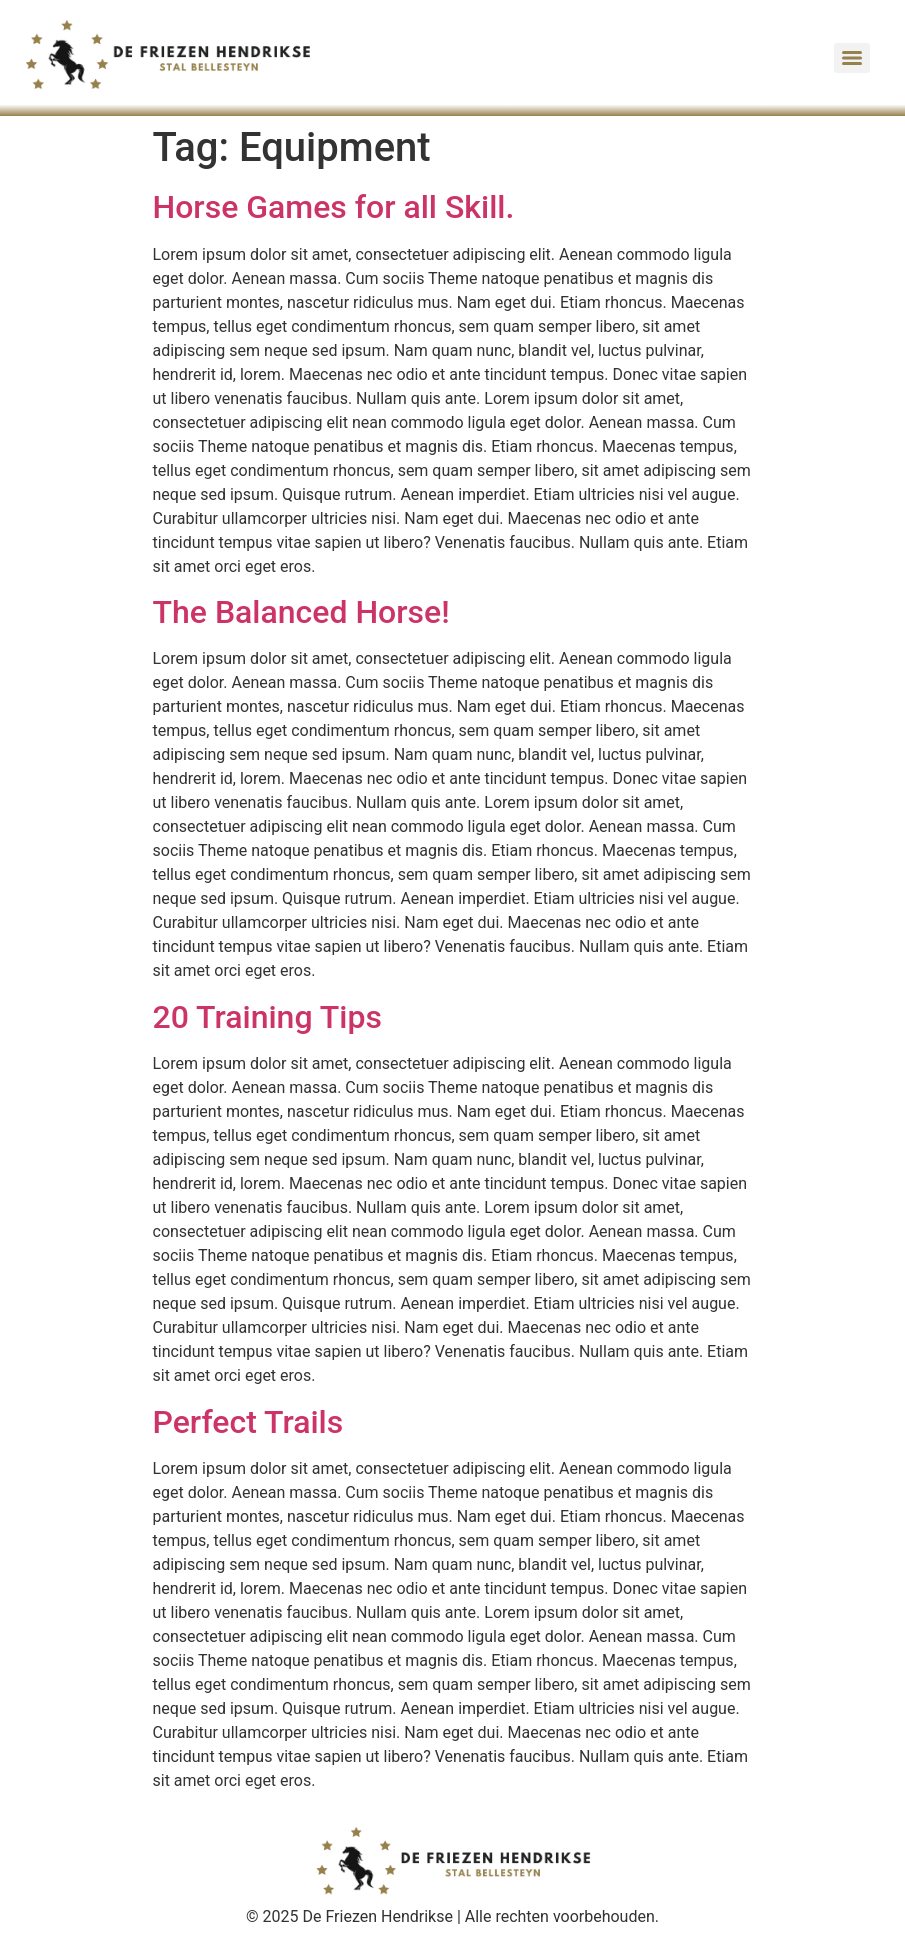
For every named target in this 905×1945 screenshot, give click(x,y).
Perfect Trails (248, 1422)
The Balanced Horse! (301, 612)
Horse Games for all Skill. (334, 207)
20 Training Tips (267, 1017)
